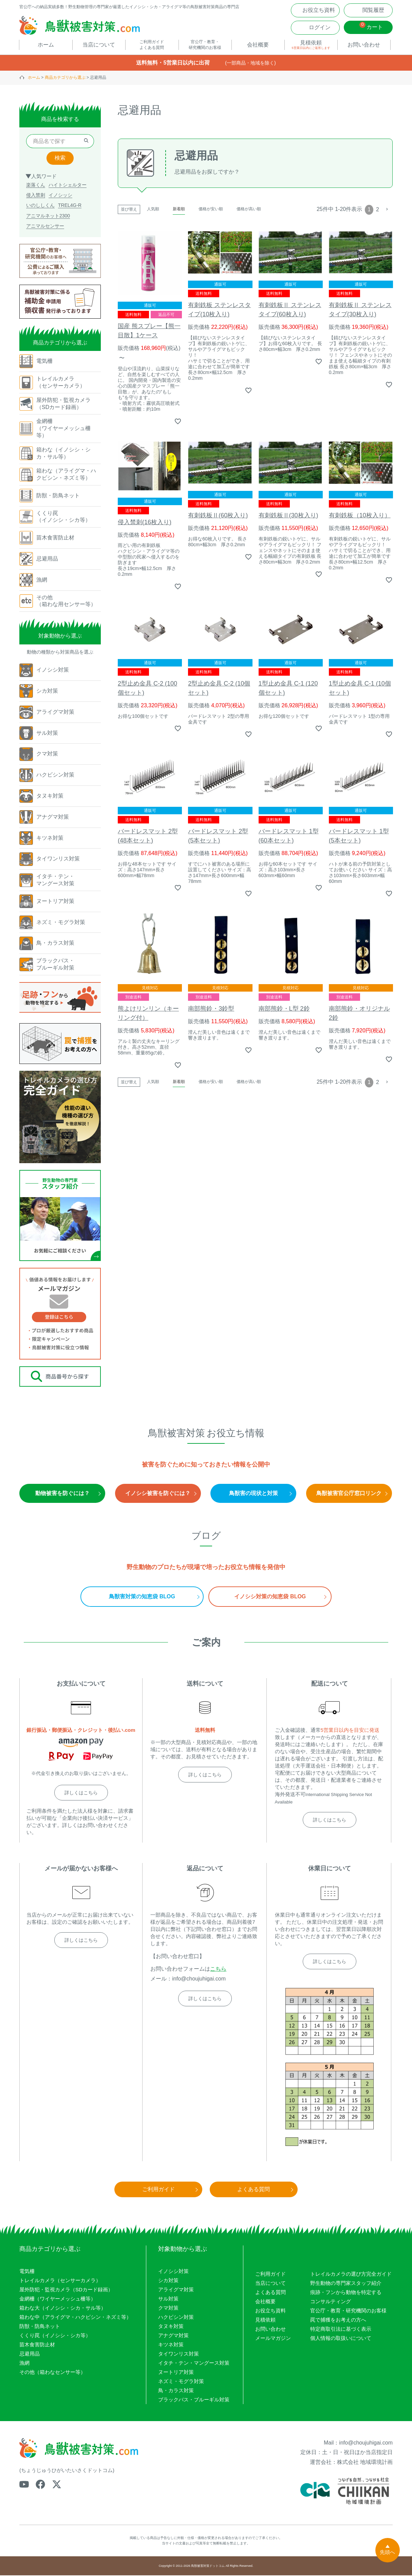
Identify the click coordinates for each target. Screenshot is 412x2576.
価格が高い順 (249, 210)
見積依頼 (265, 2320)
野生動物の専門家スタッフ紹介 (345, 2284)
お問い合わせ (270, 2329)
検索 (60, 159)
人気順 (153, 210)
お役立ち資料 (270, 2311)
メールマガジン (273, 2339)
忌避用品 (29, 2354)
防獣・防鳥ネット (39, 2327)
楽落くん (35, 186)
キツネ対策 (171, 2345)
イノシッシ (60, 196)
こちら (218, 1969)
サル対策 (168, 2299)
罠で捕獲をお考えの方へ (338, 2320)
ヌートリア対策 (176, 2373)
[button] (387, 210)
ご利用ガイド (270, 2274)
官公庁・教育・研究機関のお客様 (348, 2311)
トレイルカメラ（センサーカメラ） (60, 2281)
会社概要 (265, 2302)
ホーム (34, 78)
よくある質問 (270, 2293)
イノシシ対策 (173, 2272)
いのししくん (40, 206)
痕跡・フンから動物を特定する (345, 2293)
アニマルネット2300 (48, 216)
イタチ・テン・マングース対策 (193, 2363)
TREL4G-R (69, 206)
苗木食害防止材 (37, 2345)
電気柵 (27, 2272)
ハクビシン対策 (176, 2318)
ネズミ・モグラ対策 (181, 2382)
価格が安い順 (211, 210)
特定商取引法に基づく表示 (340, 2329)
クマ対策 (168, 2308)
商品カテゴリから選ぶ (65, 78)
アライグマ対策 (176, 2290)
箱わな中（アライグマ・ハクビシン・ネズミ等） (75, 2318)
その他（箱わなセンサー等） (52, 2373)
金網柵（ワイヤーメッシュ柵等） (57, 2299)
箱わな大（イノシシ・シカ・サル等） (62, 2308)
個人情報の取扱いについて (340, 2339)
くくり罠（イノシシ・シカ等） (55, 2336)
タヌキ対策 (171, 2327)
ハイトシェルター (68, 186)
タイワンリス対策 (178, 2354)
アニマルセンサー (45, 226)
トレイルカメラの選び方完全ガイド (351, 2274)
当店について (270, 2284)
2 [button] (377, 210)
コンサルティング (330, 2302)
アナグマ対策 (173, 2336)
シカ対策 (168, 2281)
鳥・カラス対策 (176, 2391)
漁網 (24, 2363)
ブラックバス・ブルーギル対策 (193, 2400)
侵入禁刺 (35, 196)
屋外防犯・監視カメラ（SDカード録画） (66, 2290)
